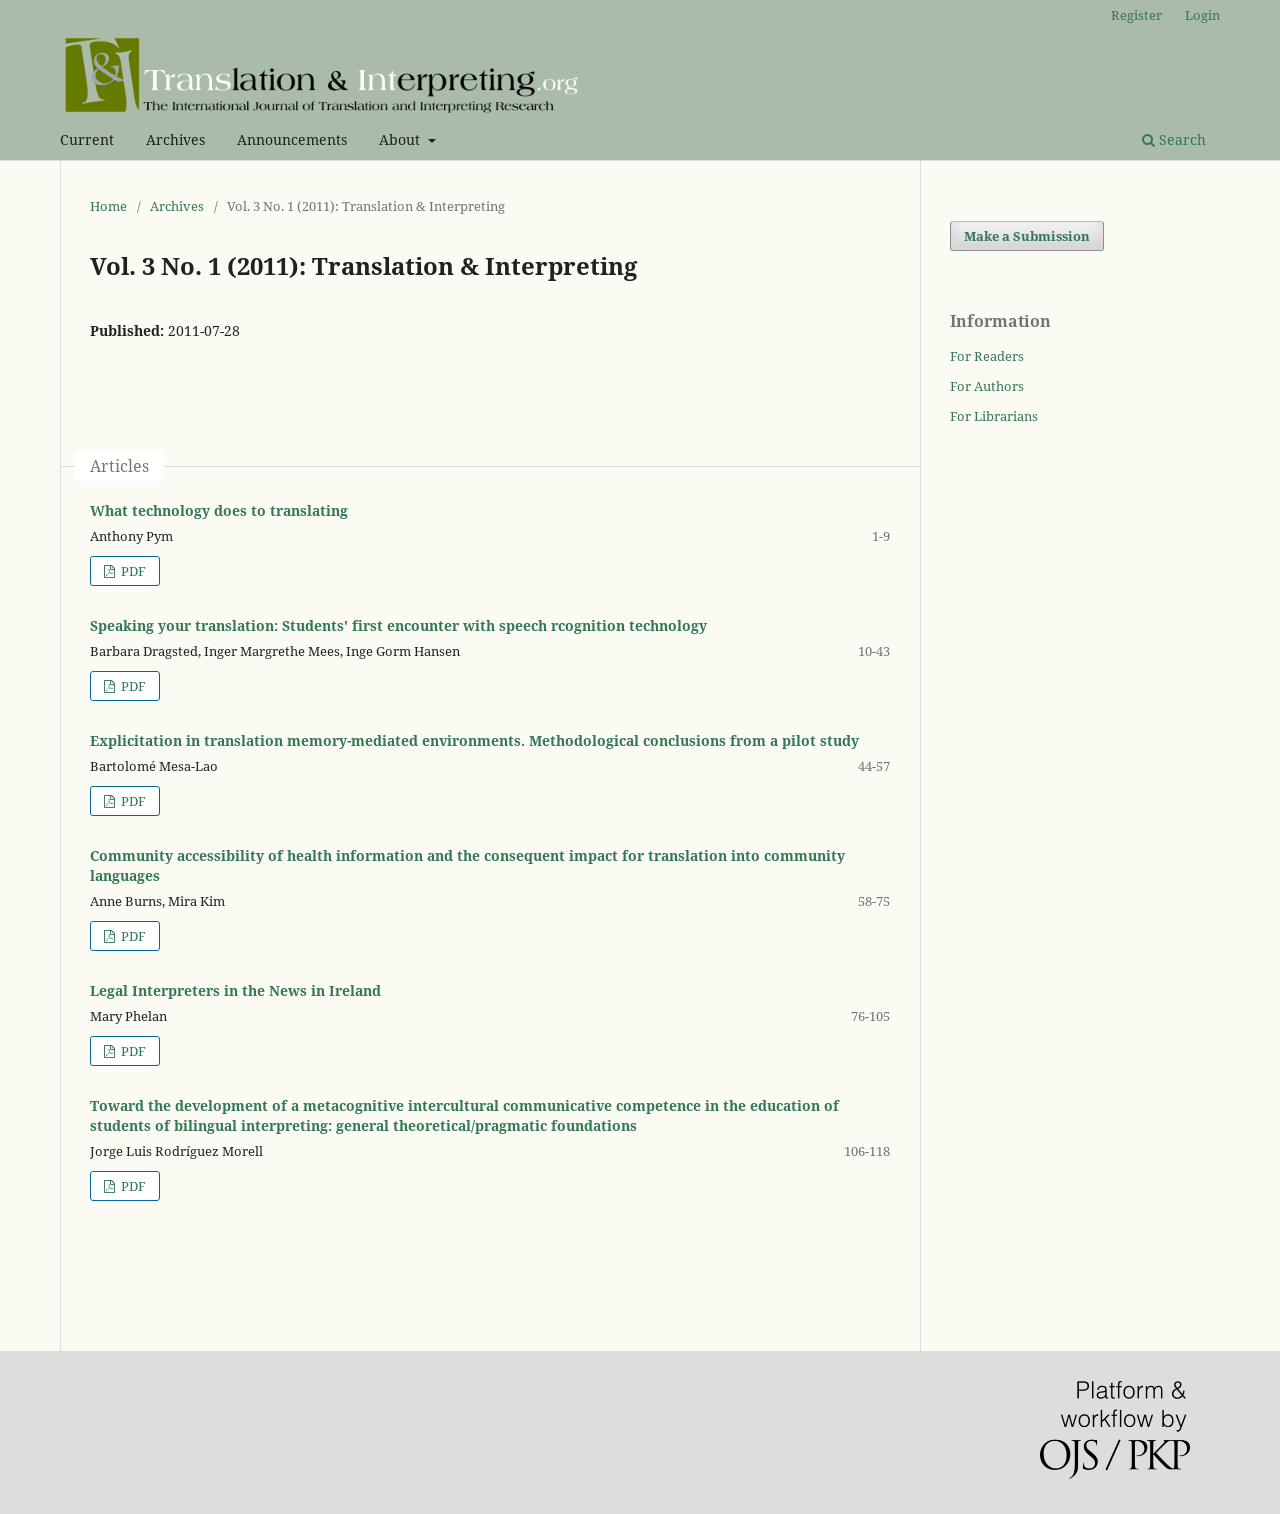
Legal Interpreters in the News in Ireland (235, 990)
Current (87, 139)
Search (1174, 139)
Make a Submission (1027, 236)
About (401, 139)
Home (108, 206)
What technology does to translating (219, 510)
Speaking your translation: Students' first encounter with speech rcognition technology (398, 625)
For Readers (987, 356)
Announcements (292, 139)
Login (1202, 15)
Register (1136, 15)
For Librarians (994, 416)
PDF (132, 571)
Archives (175, 139)
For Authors (987, 386)
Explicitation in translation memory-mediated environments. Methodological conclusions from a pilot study (474, 740)
